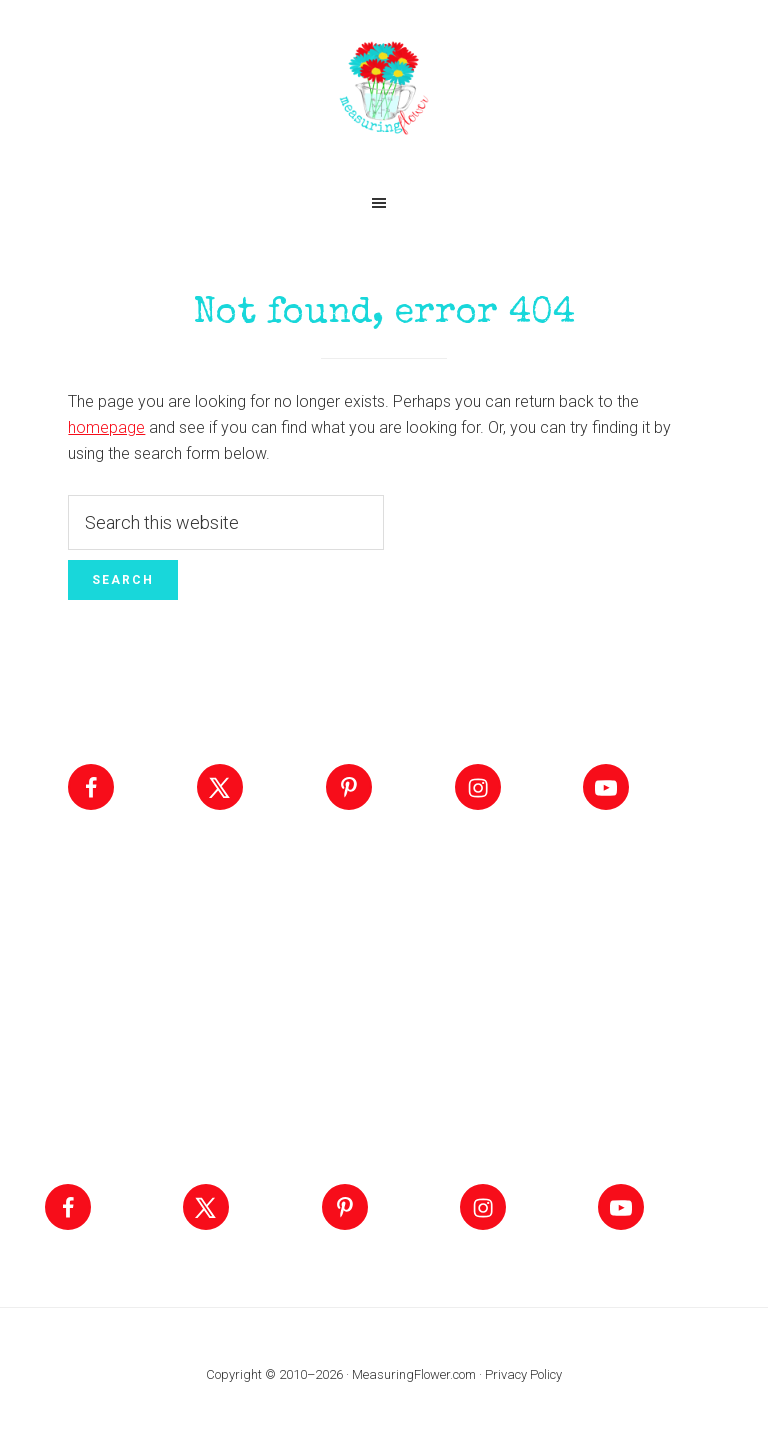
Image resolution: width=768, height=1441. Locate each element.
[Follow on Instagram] (478, 787)
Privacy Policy (523, 1374)
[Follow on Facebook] (91, 787)
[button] (384, 203)
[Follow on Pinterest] (349, 787)
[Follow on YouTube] (606, 787)
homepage (106, 427)
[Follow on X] (220, 787)
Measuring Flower (384, 90)
